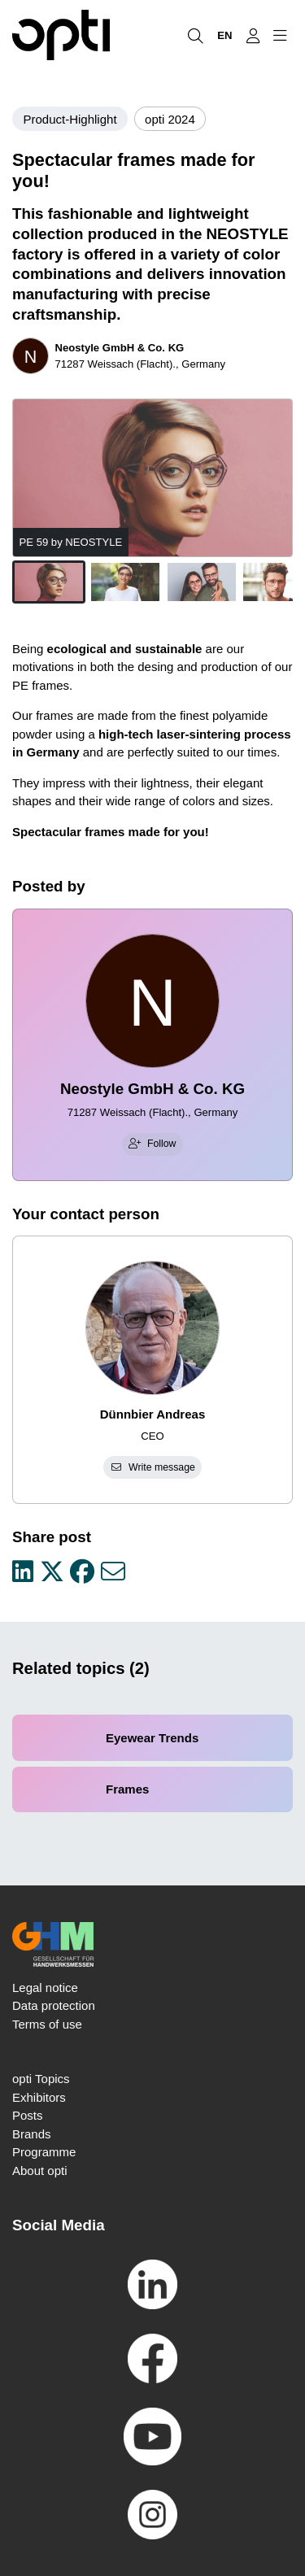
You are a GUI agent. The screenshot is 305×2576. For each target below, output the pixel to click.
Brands (31, 2134)
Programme (44, 2152)
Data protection (53, 2005)
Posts (27, 2115)
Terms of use (47, 2024)
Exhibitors (39, 2097)
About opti (40, 2170)
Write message (152, 1467)
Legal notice (45, 1987)
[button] (48, 582)
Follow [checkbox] (152, 1143)
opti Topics (41, 2079)
